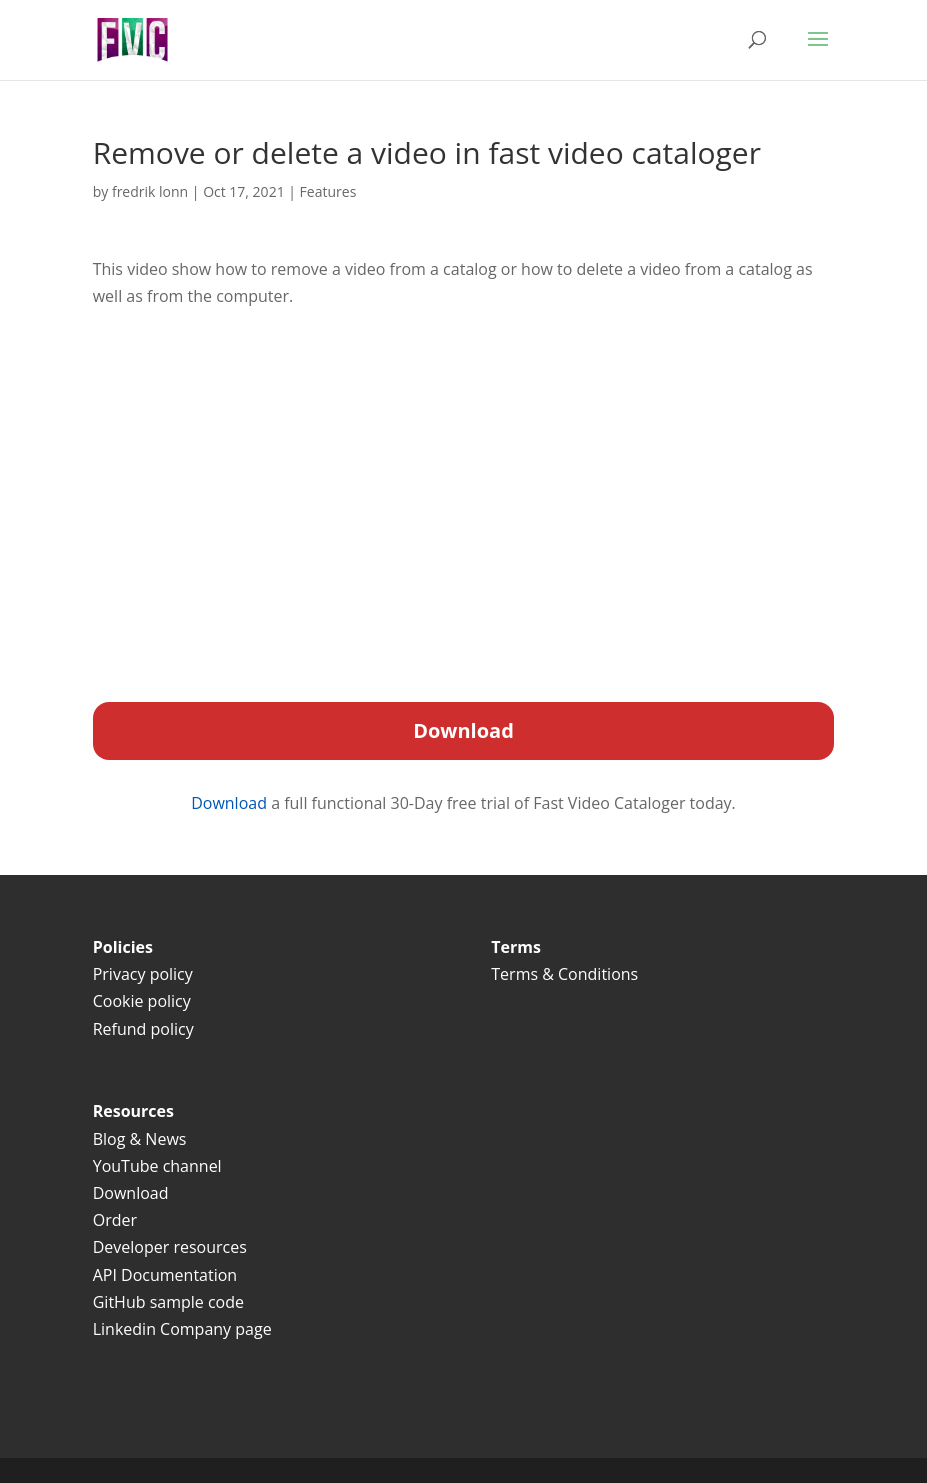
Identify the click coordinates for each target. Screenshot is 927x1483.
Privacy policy (143, 974)
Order (115, 1220)
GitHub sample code (168, 1302)
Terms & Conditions (566, 974)
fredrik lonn (150, 191)
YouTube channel (157, 1166)
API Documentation (165, 1275)
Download (231, 803)
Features (328, 191)
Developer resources (170, 1247)
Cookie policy (142, 1001)
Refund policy (143, 1029)
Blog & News (140, 1139)
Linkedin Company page (182, 1329)
